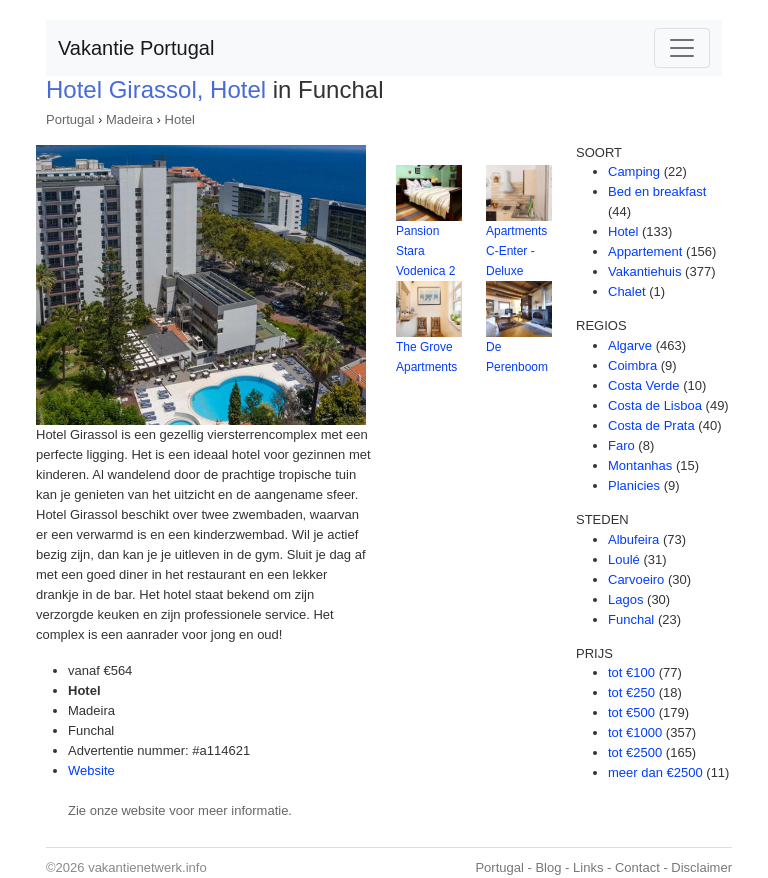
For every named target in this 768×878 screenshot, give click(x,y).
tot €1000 (635, 732)
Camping (634, 171)
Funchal (631, 619)
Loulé (624, 559)
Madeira (129, 119)
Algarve (630, 345)
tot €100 (631, 672)
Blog (548, 867)
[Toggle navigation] (682, 48)
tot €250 (631, 692)
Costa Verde (644, 385)
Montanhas (640, 465)
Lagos (625, 599)
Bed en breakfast (657, 191)
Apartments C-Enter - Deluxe (516, 251)
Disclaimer (701, 867)
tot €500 (631, 712)
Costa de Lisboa (655, 405)
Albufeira (633, 539)
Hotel (180, 119)
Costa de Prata (651, 425)
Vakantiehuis (644, 271)
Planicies (634, 485)
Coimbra (632, 365)
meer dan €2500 (655, 772)
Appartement (645, 251)
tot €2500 (635, 752)
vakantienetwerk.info (147, 867)
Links (588, 867)
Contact (637, 867)
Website (91, 770)
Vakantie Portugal (136, 48)
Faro (621, 445)
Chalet (627, 291)
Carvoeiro (636, 579)
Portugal (70, 119)
